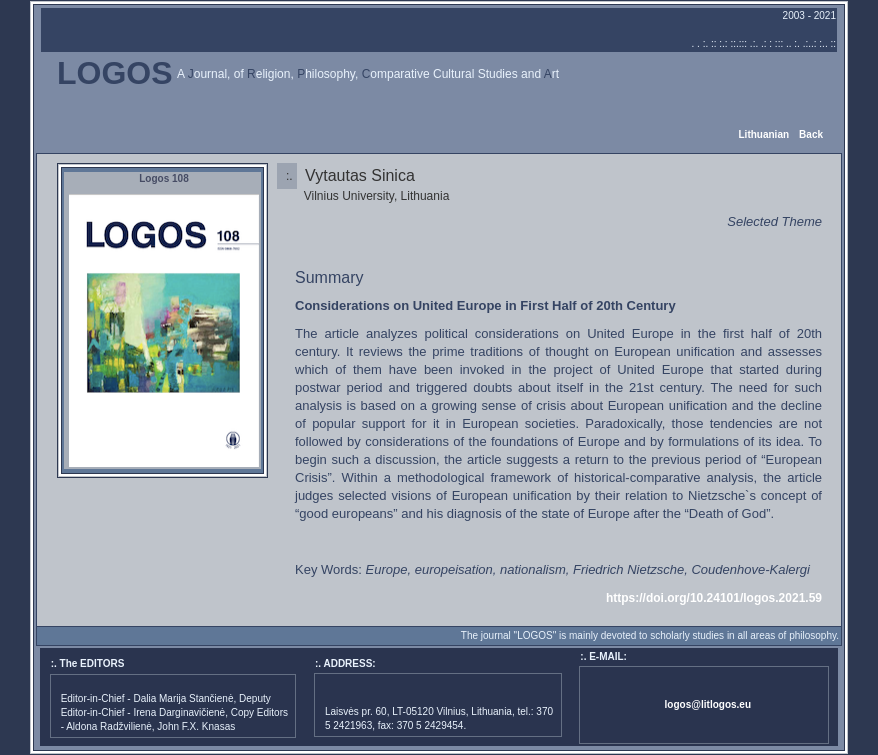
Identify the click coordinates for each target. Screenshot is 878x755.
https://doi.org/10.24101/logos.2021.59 (714, 598)
